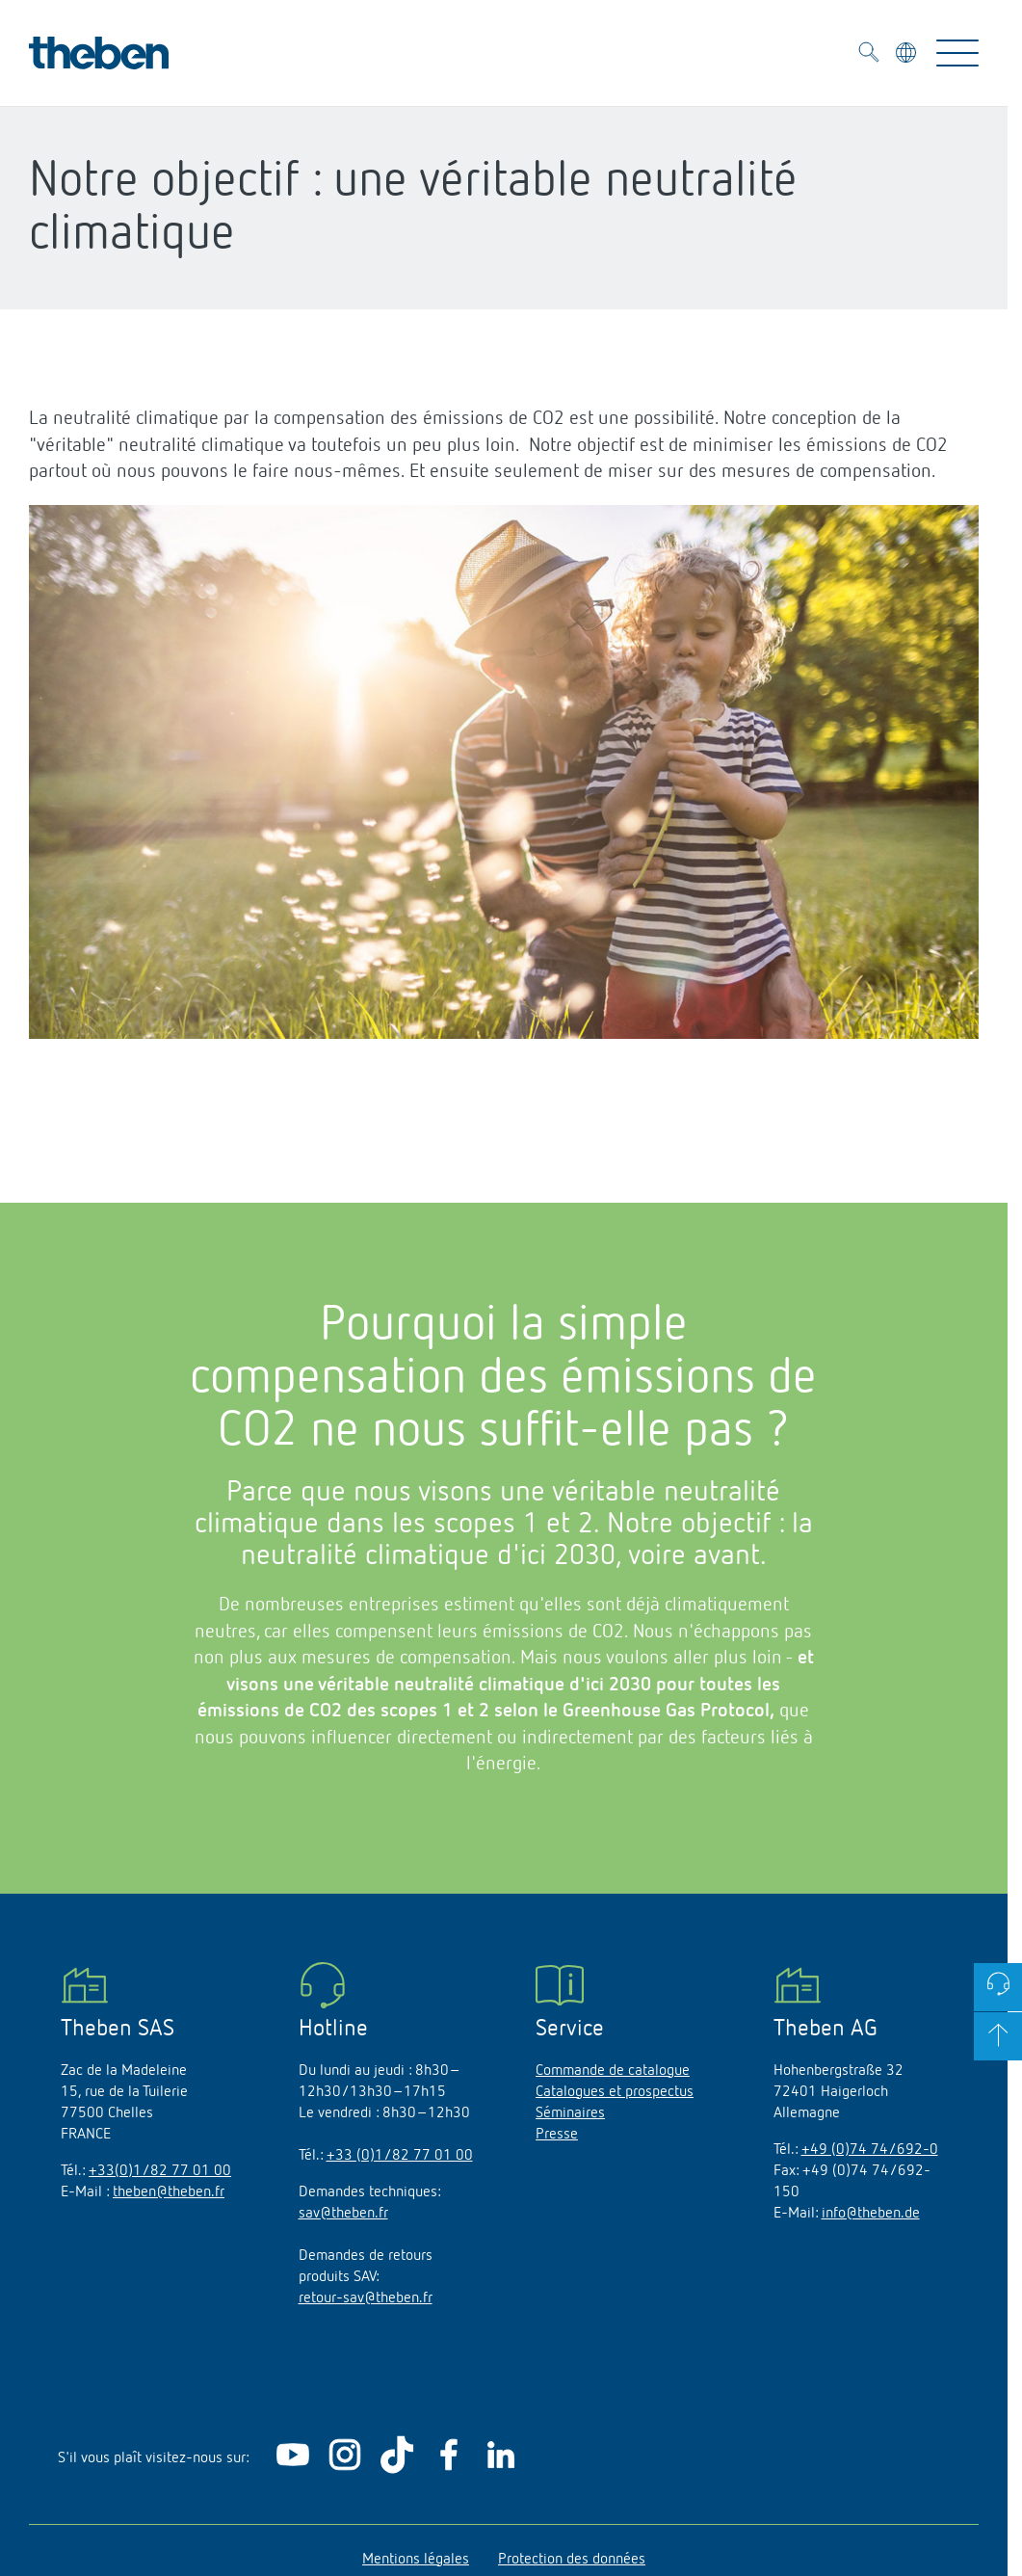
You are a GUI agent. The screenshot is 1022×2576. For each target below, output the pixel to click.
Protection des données (571, 2559)
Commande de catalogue (613, 2071)
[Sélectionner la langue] (908, 55)
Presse (557, 2134)
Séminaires (570, 2113)
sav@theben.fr (343, 2213)
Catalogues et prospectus (615, 2092)
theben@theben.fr (168, 2192)
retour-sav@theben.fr (365, 2298)
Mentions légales (415, 2559)
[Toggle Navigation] (957, 53)
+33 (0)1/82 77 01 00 (400, 2156)
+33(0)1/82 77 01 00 (160, 2171)
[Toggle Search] (868, 55)
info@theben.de (871, 2213)
